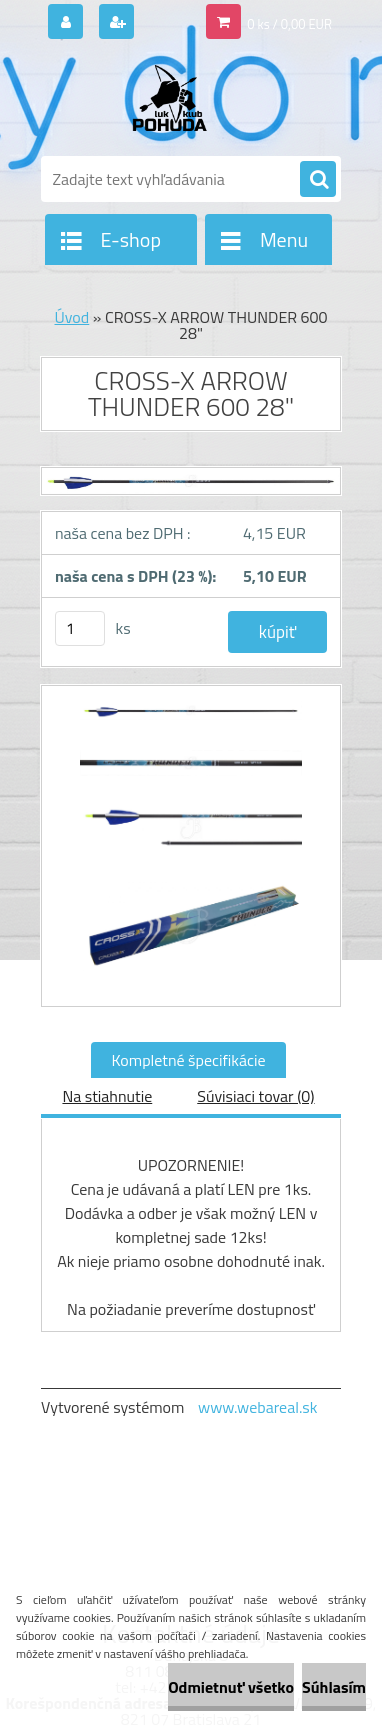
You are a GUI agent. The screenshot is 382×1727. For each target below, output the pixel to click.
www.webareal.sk (258, 1407)
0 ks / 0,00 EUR (289, 24)
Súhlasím (334, 1687)
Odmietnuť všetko (231, 1687)
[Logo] (178, 98)
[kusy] (80, 628)
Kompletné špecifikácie (188, 1060)
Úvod (72, 317)
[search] (318, 180)
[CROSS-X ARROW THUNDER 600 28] (191, 720)
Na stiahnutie (107, 1096)
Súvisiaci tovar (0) (255, 1096)
